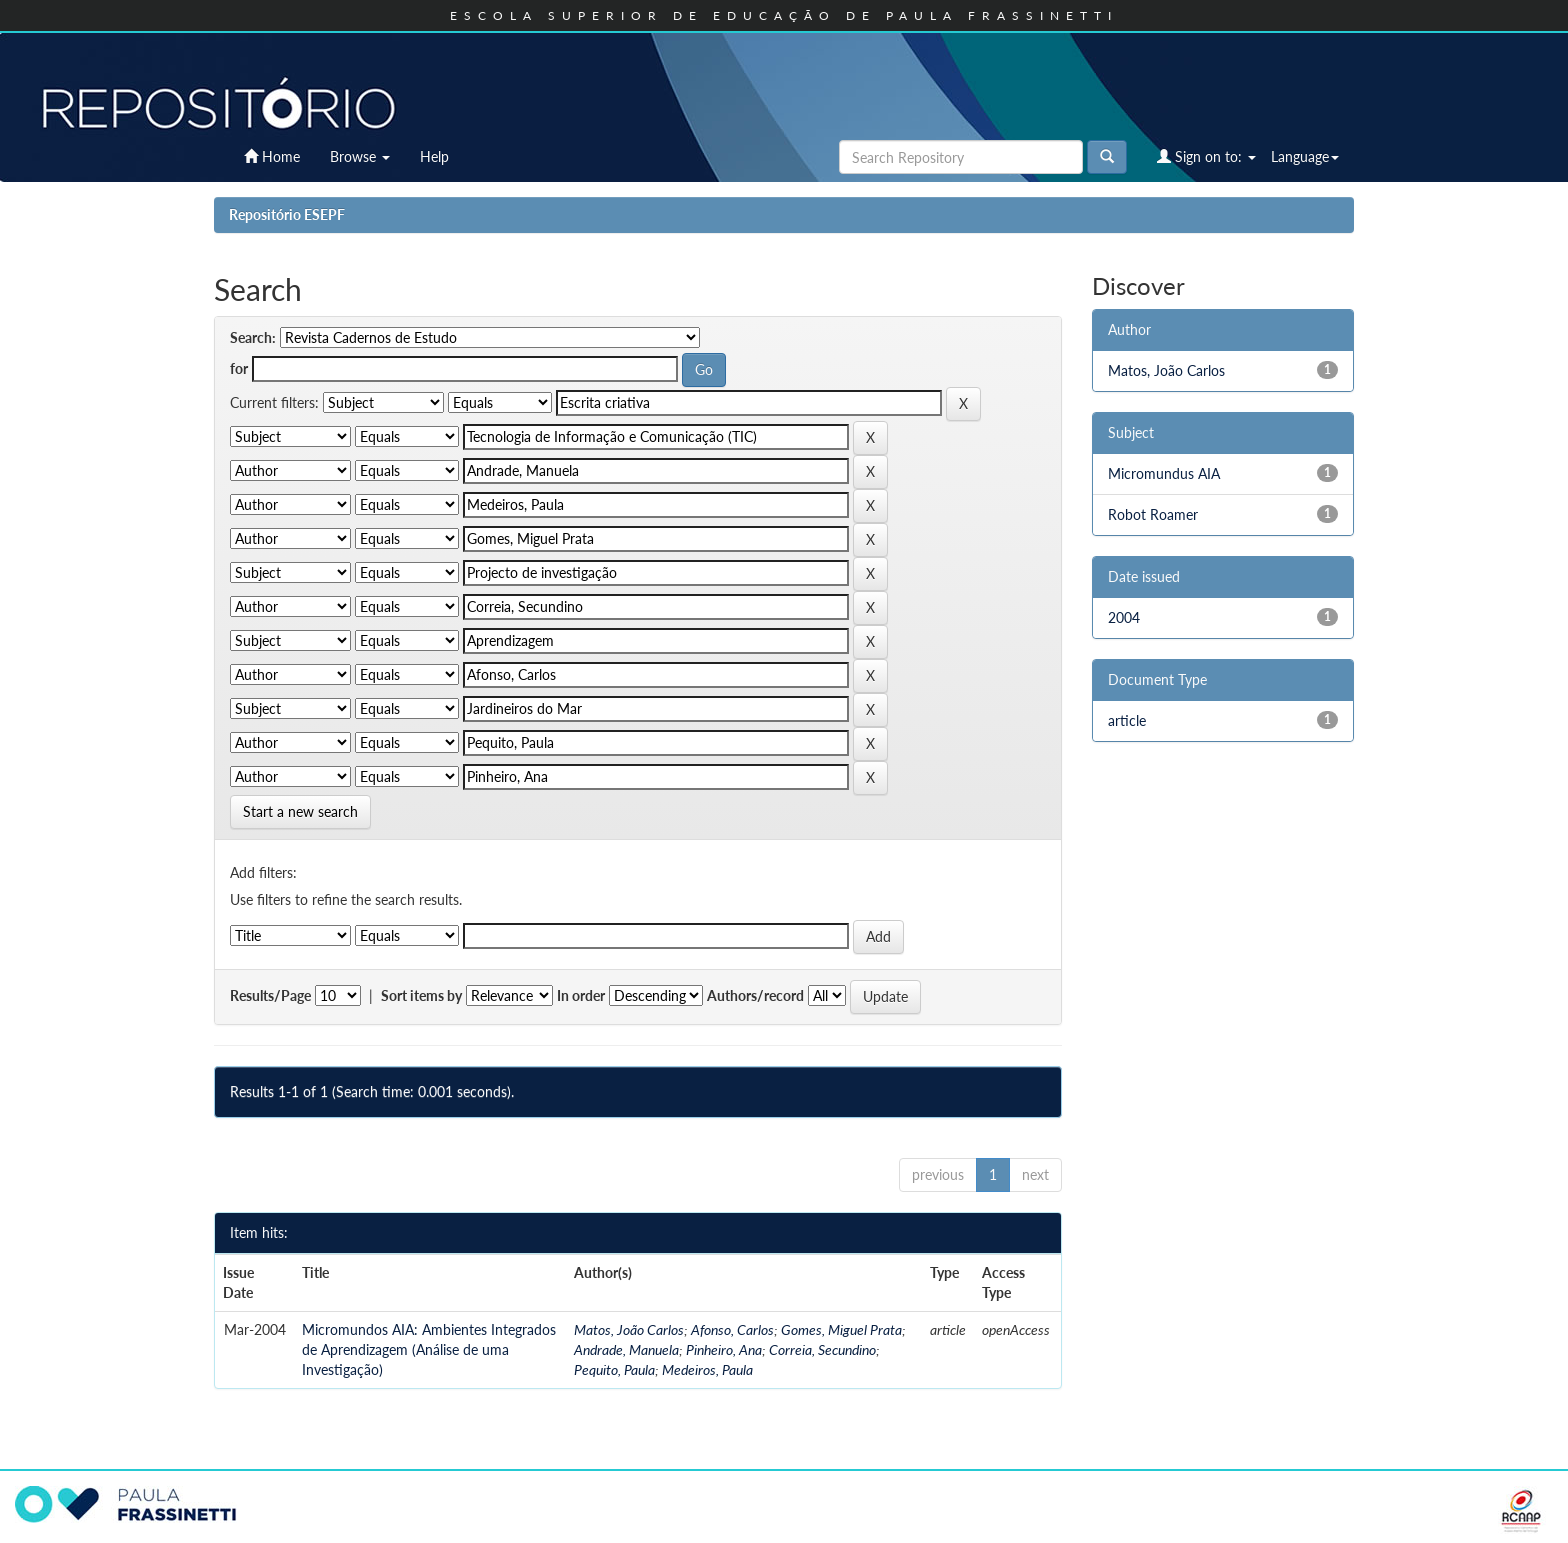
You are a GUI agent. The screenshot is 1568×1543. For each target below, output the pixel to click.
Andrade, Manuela (626, 1349)
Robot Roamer (1153, 514)
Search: (253, 337)
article (1127, 720)
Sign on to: (1206, 156)
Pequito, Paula (614, 1369)
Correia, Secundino (822, 1349)
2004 (1124, 617)
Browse (360, 156)
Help (434, 156)
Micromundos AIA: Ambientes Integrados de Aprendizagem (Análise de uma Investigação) (429, 1349)
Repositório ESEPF (287, 214)
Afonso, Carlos (732, 1329)
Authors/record (755, 995)
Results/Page (270, 995)
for (239, 368)
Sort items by (421, 995)
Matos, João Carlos (629, 1329)
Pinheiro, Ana (724, 1349)
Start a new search (300, 811)
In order (581, 995)
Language (1305, 156)
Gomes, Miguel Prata (841, 1329)
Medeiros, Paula (707, 1369)
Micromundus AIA (1164, 473)
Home (272, 156)
